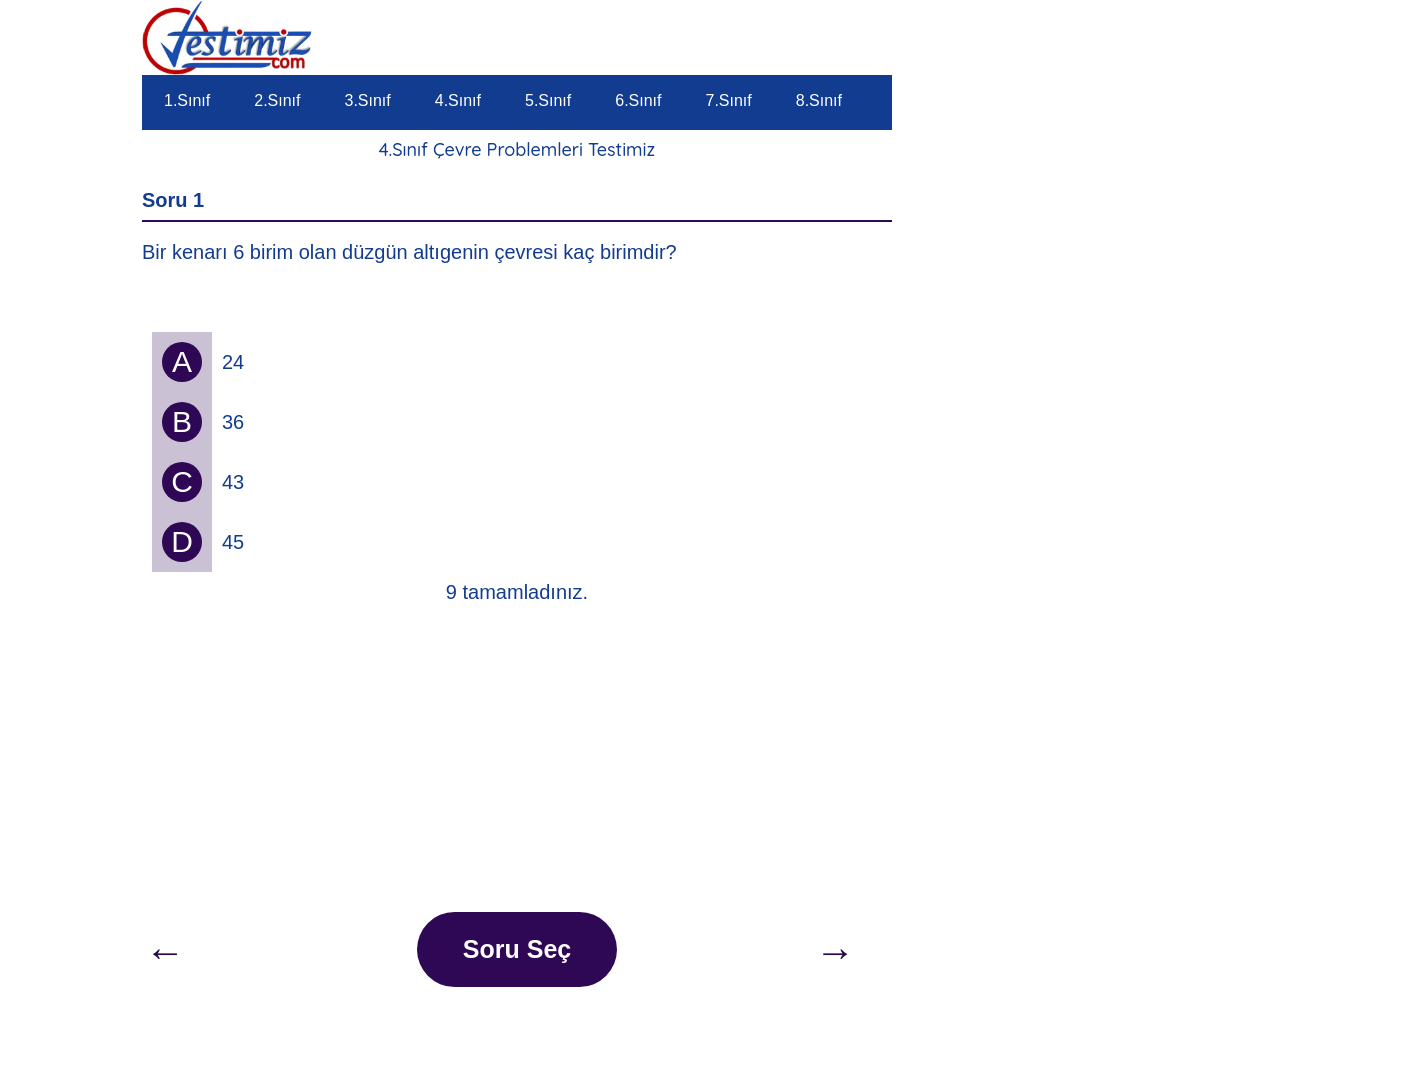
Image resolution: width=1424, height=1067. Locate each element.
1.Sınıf (187, 100)
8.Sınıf (819, 100)
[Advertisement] (517, 762)
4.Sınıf (458, 100)
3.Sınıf (368, 100)
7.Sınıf (729, 100)
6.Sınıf (638, 100)
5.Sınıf (548, 100)
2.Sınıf (277, 100)
